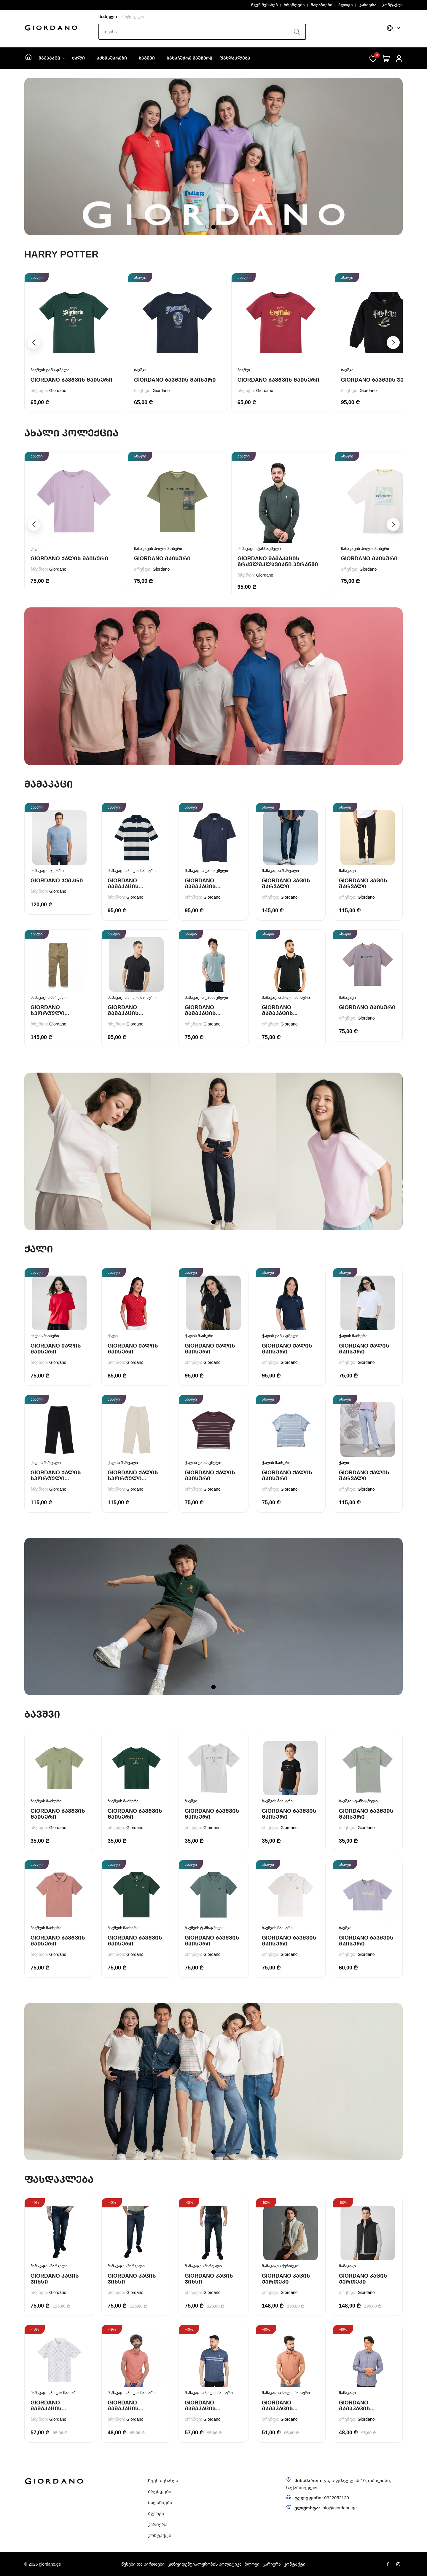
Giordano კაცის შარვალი (286, 883)
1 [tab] (207, 227)
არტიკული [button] (132, 16)
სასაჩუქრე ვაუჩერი (189, 58)
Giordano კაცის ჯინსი (55, 2278)
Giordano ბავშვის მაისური (71, 379)
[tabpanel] (213, 156)
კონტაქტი (392, 5)
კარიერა (367, 5)
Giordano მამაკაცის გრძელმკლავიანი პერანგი (278, 561)
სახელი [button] (108, 16)
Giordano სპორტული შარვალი (48, 1013)
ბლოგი (345, 5)
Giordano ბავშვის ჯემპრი (380, 379)
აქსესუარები (114, 58)
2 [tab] (213, 227)
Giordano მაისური (162, 558)
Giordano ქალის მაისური (69, 558)
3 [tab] (220, 227)
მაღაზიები (321, 5)
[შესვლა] (399, 58)
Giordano (57, 390)
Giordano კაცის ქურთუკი (286, 2278)
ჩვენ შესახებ (264, 5)
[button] (393, 342)
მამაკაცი (52, 58)
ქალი (81, 58)
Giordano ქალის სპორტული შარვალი (56, 1478)
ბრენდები (294, 5)
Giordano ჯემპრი (57, 880)
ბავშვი (149, 58)
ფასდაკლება (234, 58)
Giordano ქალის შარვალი (364, 1475)
